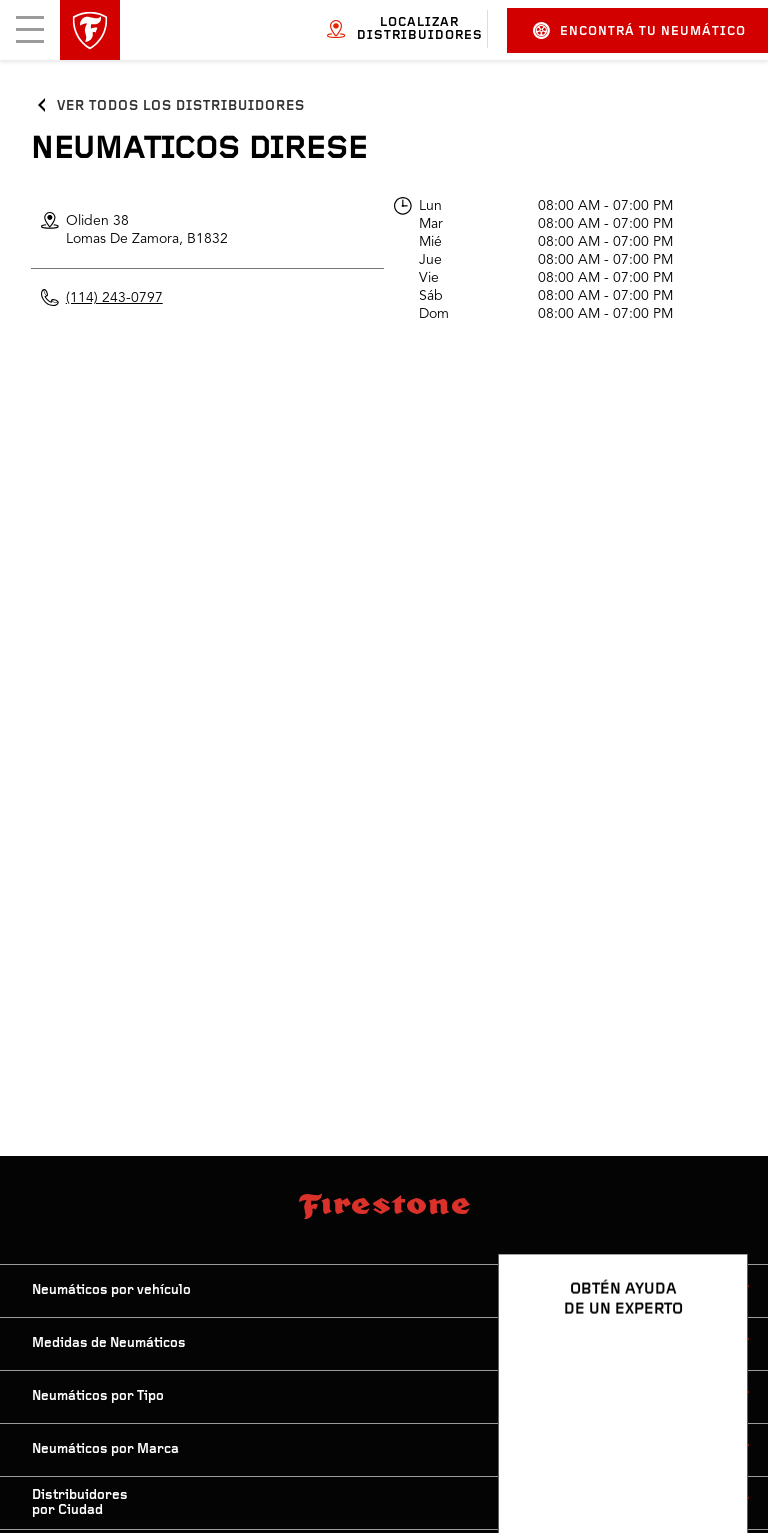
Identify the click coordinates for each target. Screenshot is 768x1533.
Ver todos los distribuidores (181, 106)
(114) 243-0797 (114, 298)
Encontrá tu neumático (639, 30)
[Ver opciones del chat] (710, 1460)
